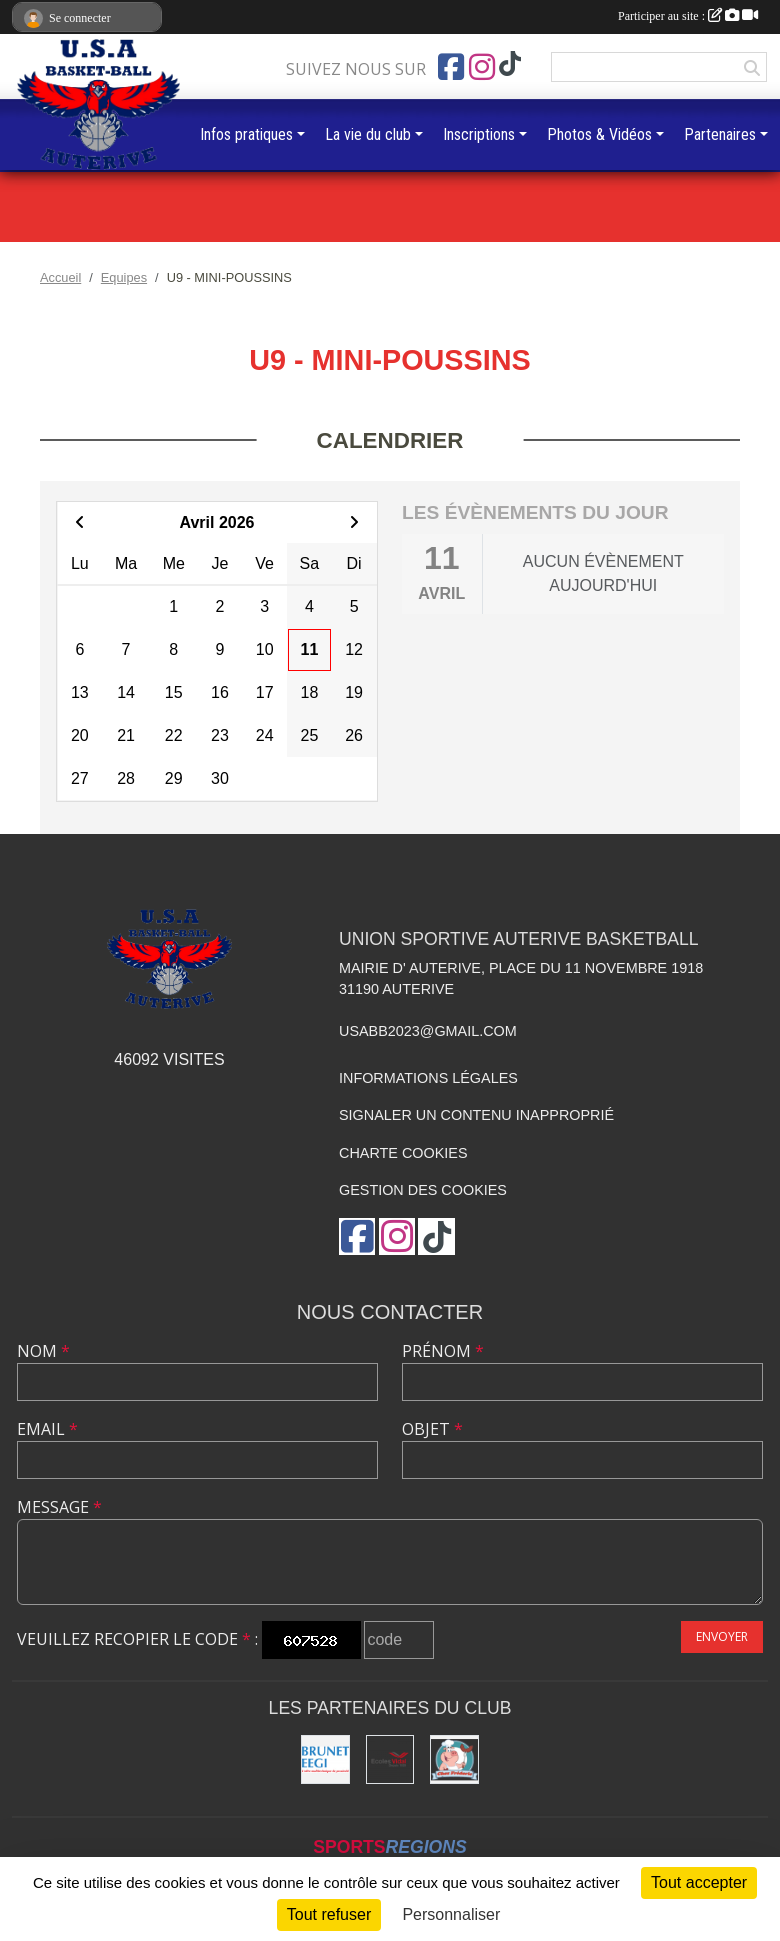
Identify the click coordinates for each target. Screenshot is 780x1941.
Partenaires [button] (720, 134)
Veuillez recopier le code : (137, 1639)
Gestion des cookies (423, 1190)
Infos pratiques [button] (246, 134)
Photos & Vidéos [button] (599, 134)
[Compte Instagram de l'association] (482, 67)
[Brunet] (325, 1759)
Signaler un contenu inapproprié (476, 1115)
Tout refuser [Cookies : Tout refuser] (329, 1914)
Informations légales (428, 1078)
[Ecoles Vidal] (390, 1759)
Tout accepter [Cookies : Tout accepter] (699, 1882)
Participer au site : (688, 16)
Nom (43, 1351)
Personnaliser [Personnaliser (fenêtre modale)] (451, 1914)
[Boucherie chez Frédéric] (454, 1759)
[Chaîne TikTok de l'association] (510, 64)
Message (59, 1507)
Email (47, 1429)
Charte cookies (403, 1153)
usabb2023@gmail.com (428, 1031)
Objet (432, 1429)
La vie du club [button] (368, 134)
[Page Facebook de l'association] (451, 67)
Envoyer (722, 1636)
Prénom (443, 1351)
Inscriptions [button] (479, 134)
